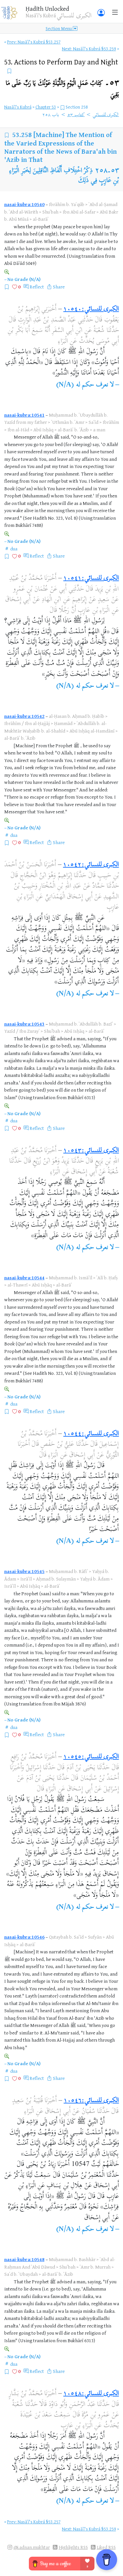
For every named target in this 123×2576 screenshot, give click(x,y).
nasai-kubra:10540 (24, 204)
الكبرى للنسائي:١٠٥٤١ (91, 579)
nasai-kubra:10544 (24, 1277)
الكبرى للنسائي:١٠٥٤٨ (91, 2394)
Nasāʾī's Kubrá (17, 106)
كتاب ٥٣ (76, 115)
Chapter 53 (45, 106)
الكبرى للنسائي (105, 115)
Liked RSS (106, 2547)
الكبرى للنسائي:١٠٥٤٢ (91, 865)
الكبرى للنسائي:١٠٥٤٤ (91, 1434)
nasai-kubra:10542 (24, 716)
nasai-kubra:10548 (24, 2259)
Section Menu (61, 28)
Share (59, 286)
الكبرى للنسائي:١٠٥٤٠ (91, 309)
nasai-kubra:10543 (24, 1023)
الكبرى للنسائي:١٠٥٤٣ (91, 1151)
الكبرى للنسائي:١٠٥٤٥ (91, 1757)
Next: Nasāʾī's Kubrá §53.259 (89, 48)
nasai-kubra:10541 (24, 414)
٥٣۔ (62, 88)
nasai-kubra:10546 (24, 1936)
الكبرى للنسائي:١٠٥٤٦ (91, 2101)
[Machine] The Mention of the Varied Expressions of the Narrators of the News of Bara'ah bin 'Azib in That (60, 147)
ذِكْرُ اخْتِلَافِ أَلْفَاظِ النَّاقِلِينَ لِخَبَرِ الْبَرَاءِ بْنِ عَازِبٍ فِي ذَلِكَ (64, 176)
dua (13, 548)
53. (61, 61)
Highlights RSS (73, 2547)
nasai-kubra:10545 (24, 1571)
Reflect (37, 286)
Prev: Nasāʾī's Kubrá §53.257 (34, 41)
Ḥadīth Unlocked (47, 8)
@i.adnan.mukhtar (31, 2547)
